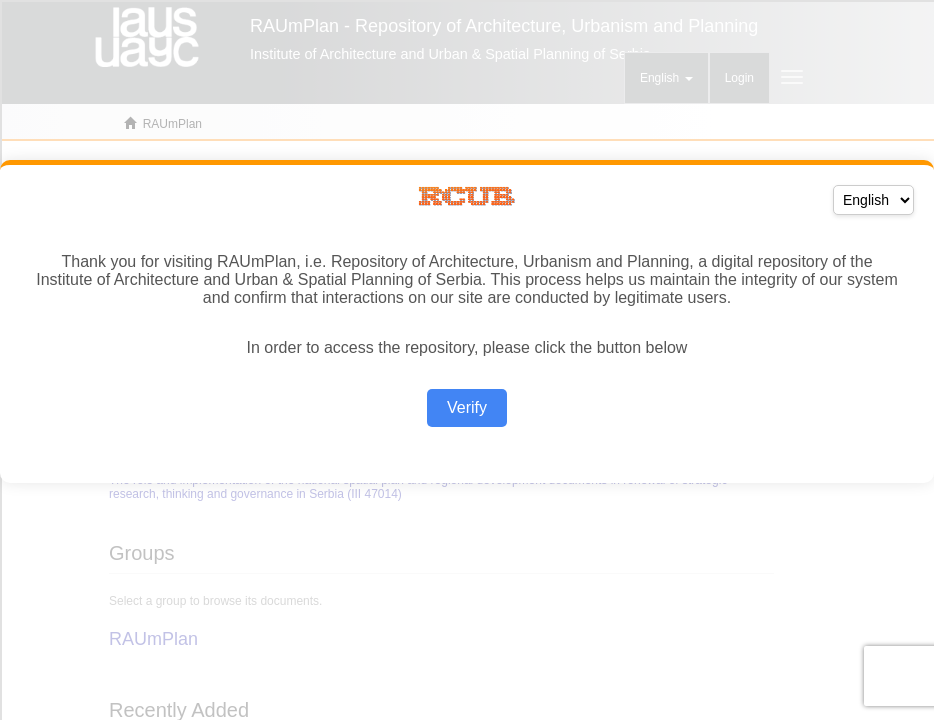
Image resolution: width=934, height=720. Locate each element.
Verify (467, 407)
